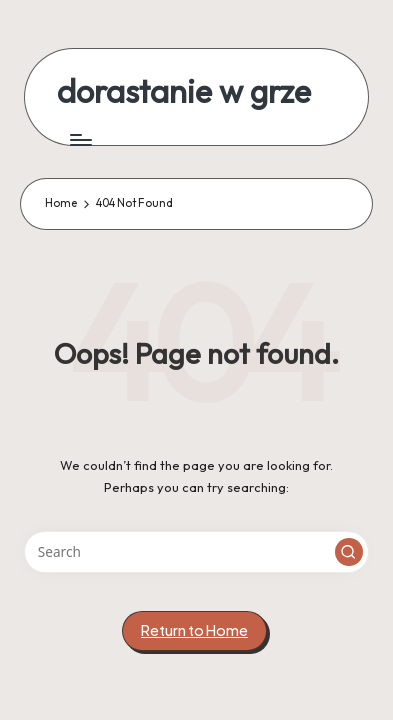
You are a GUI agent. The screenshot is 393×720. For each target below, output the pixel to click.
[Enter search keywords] (196, 552)
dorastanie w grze (184, 91)
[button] (349, 552)
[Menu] (80, 139)
